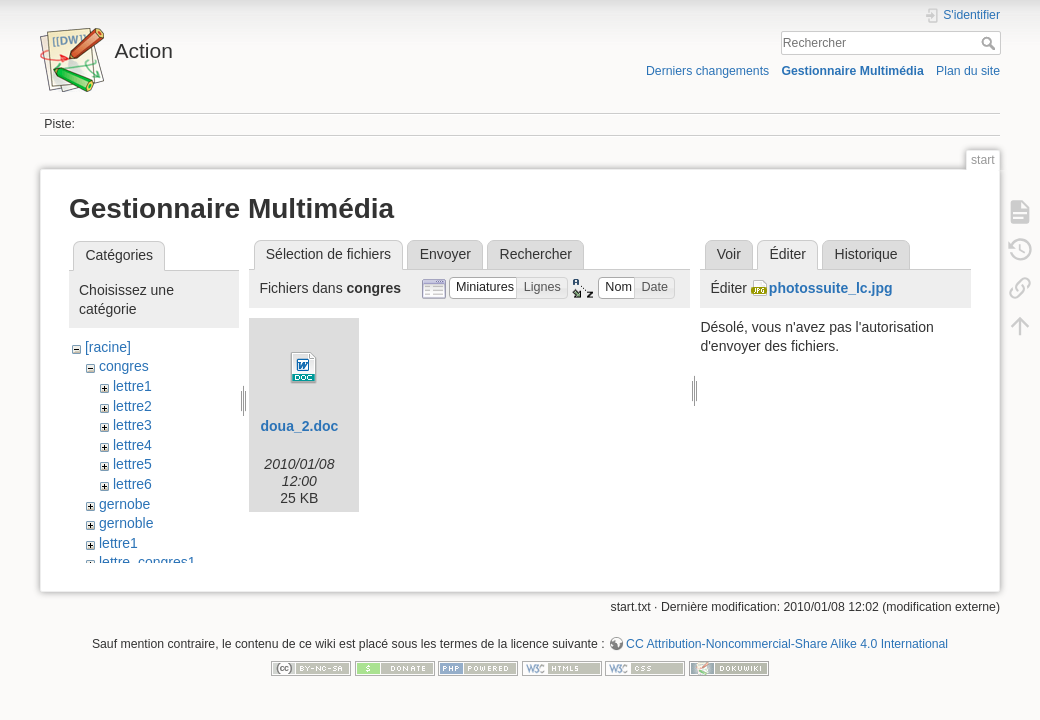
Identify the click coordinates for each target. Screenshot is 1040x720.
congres (124, 366)
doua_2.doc (299, 426)
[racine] (108, 347)
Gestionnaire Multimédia (852, 71)
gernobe (124, 504)
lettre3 (132, 425)
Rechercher (990, 43)
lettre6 (132, 484)
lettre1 (132, 386)
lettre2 (132, 406)
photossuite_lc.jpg (831, 288)
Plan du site (968, 71)
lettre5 (132, 464)
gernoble (126, 523)
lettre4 (132, 445)
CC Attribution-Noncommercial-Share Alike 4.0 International (787, 654)
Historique (866, 254)
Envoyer (445, 254)
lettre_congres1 (147, 562)
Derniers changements (707, 71)
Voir (729, 254)
